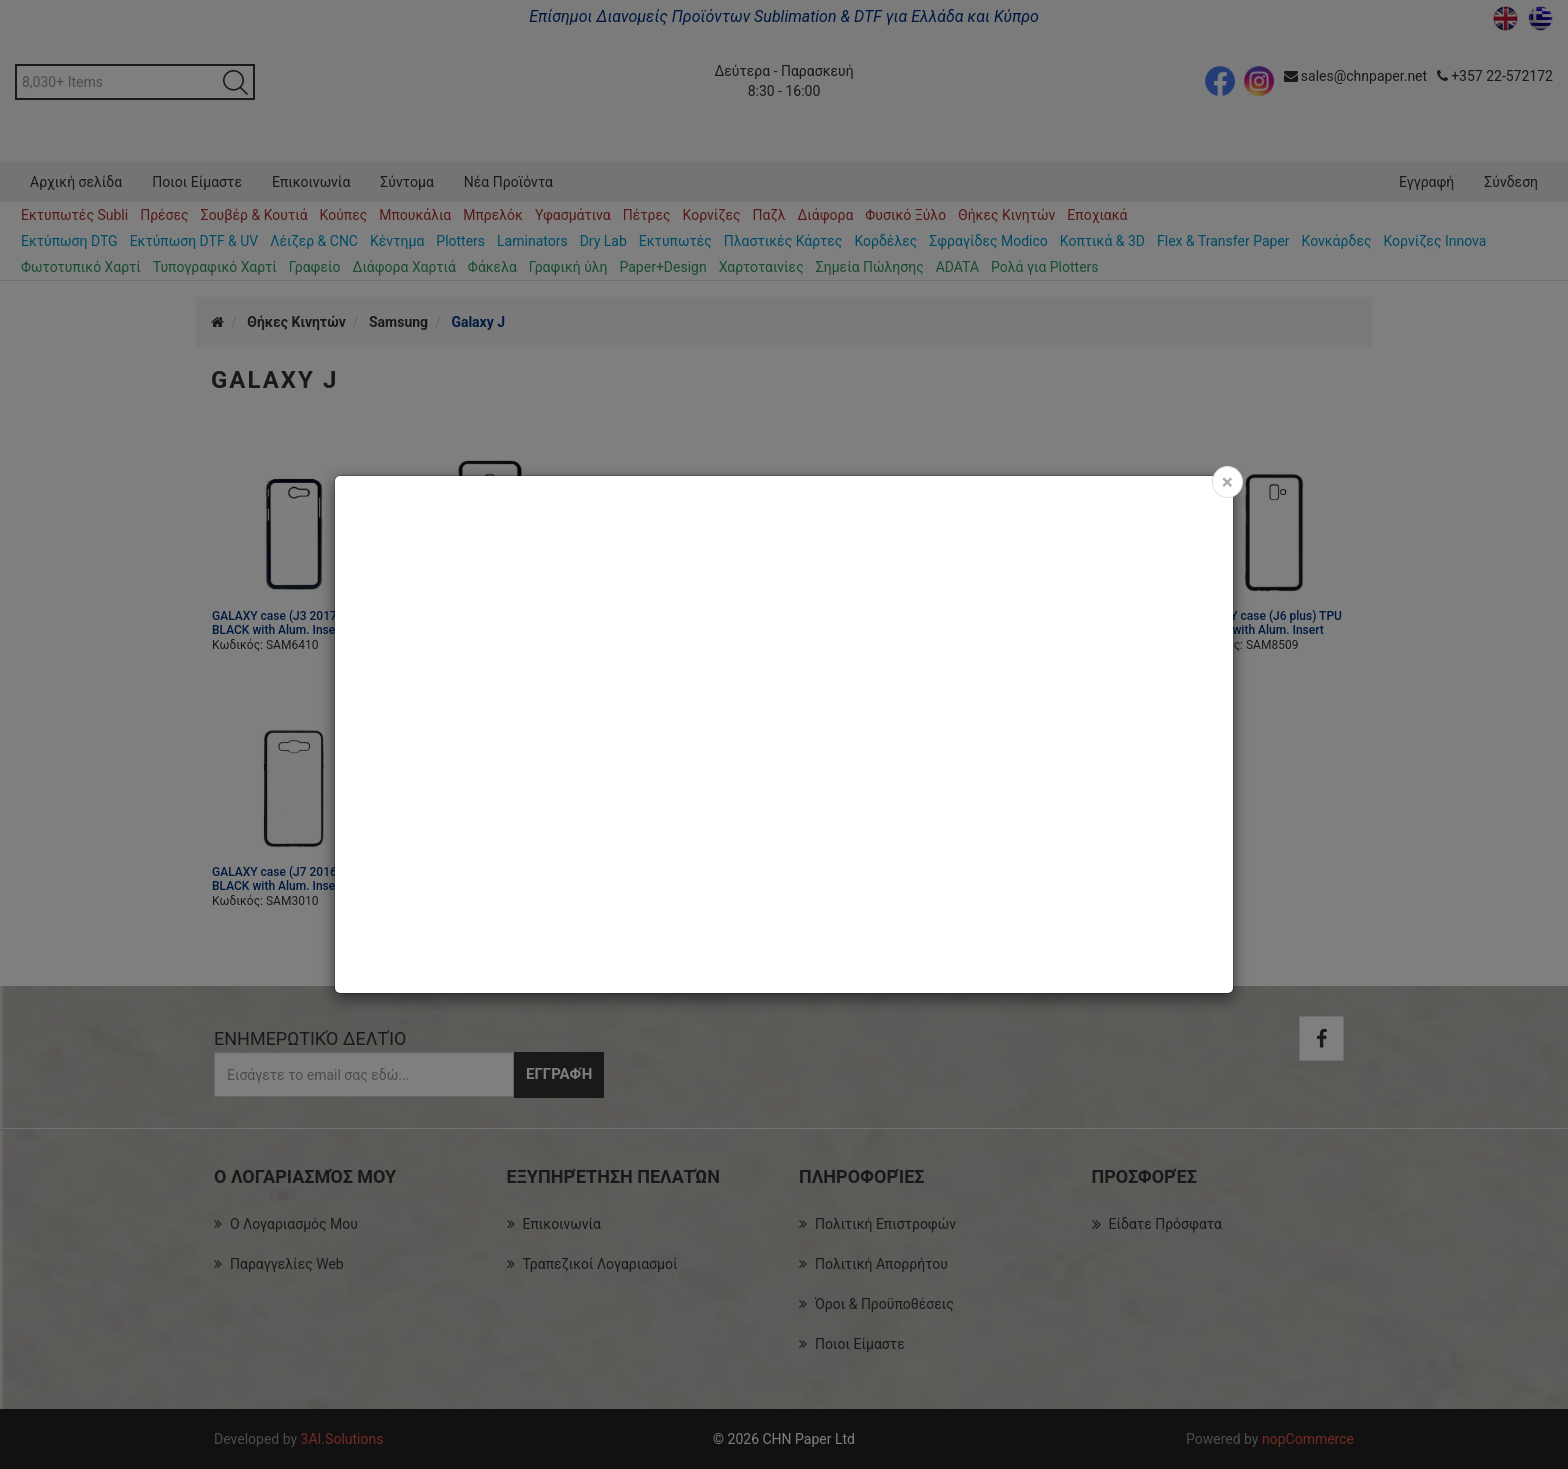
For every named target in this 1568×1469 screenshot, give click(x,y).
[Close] (1227, 482)
